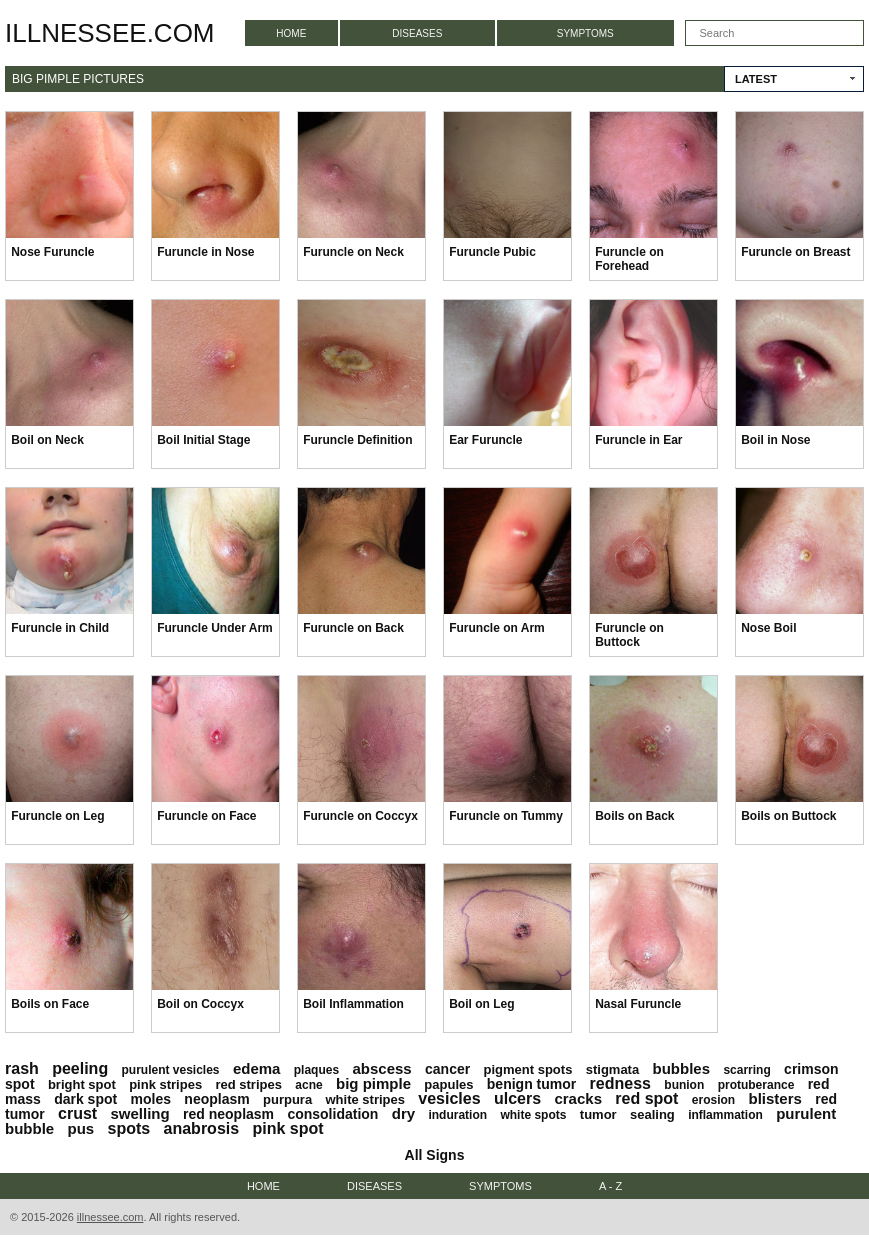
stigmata (612, 1069)
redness (620, 1083)
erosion (713, 1100)
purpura (287, 1099)
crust (77, 1113)
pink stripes (165, 1084)
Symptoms (585, 33)
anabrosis (202, 1128)
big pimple (373, 1083)
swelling (139, 1113)
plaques (316, 1070)
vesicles (449, 1098)
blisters (774, 1098)
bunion (684, 1085)
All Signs (435, 1155)
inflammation (725, 1115)
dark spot (85, 1099)
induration (457, 1115)
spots (129, 1128)
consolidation (332, 1114)
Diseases (417, 33)
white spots (533, 1115)
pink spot (287, 1128)
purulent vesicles (171, 1070)
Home (291, 33)
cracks (578, 1098)
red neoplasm (228, 1114)
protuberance (756, 1085)
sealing (652, 1114)
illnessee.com (110, 33)
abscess (381, 1068)
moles (151, 1099)
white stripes (365, 1099)
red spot (646, 1098)
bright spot (82, 1084)
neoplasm (216, 1099)
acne (308, 1085)
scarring (746, 1070)
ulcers (517, 1098)
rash (22, 1068)
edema (257, 1068)
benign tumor (531, 1084)
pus (81, 1128)
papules (448, 1084)
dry (403, 1113)
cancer (447, 1069)
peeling (80, 1068)
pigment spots (528, 1069)
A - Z (610, 1186)
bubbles (682, 1068)
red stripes (248, 1084)
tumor (598, 1114)
